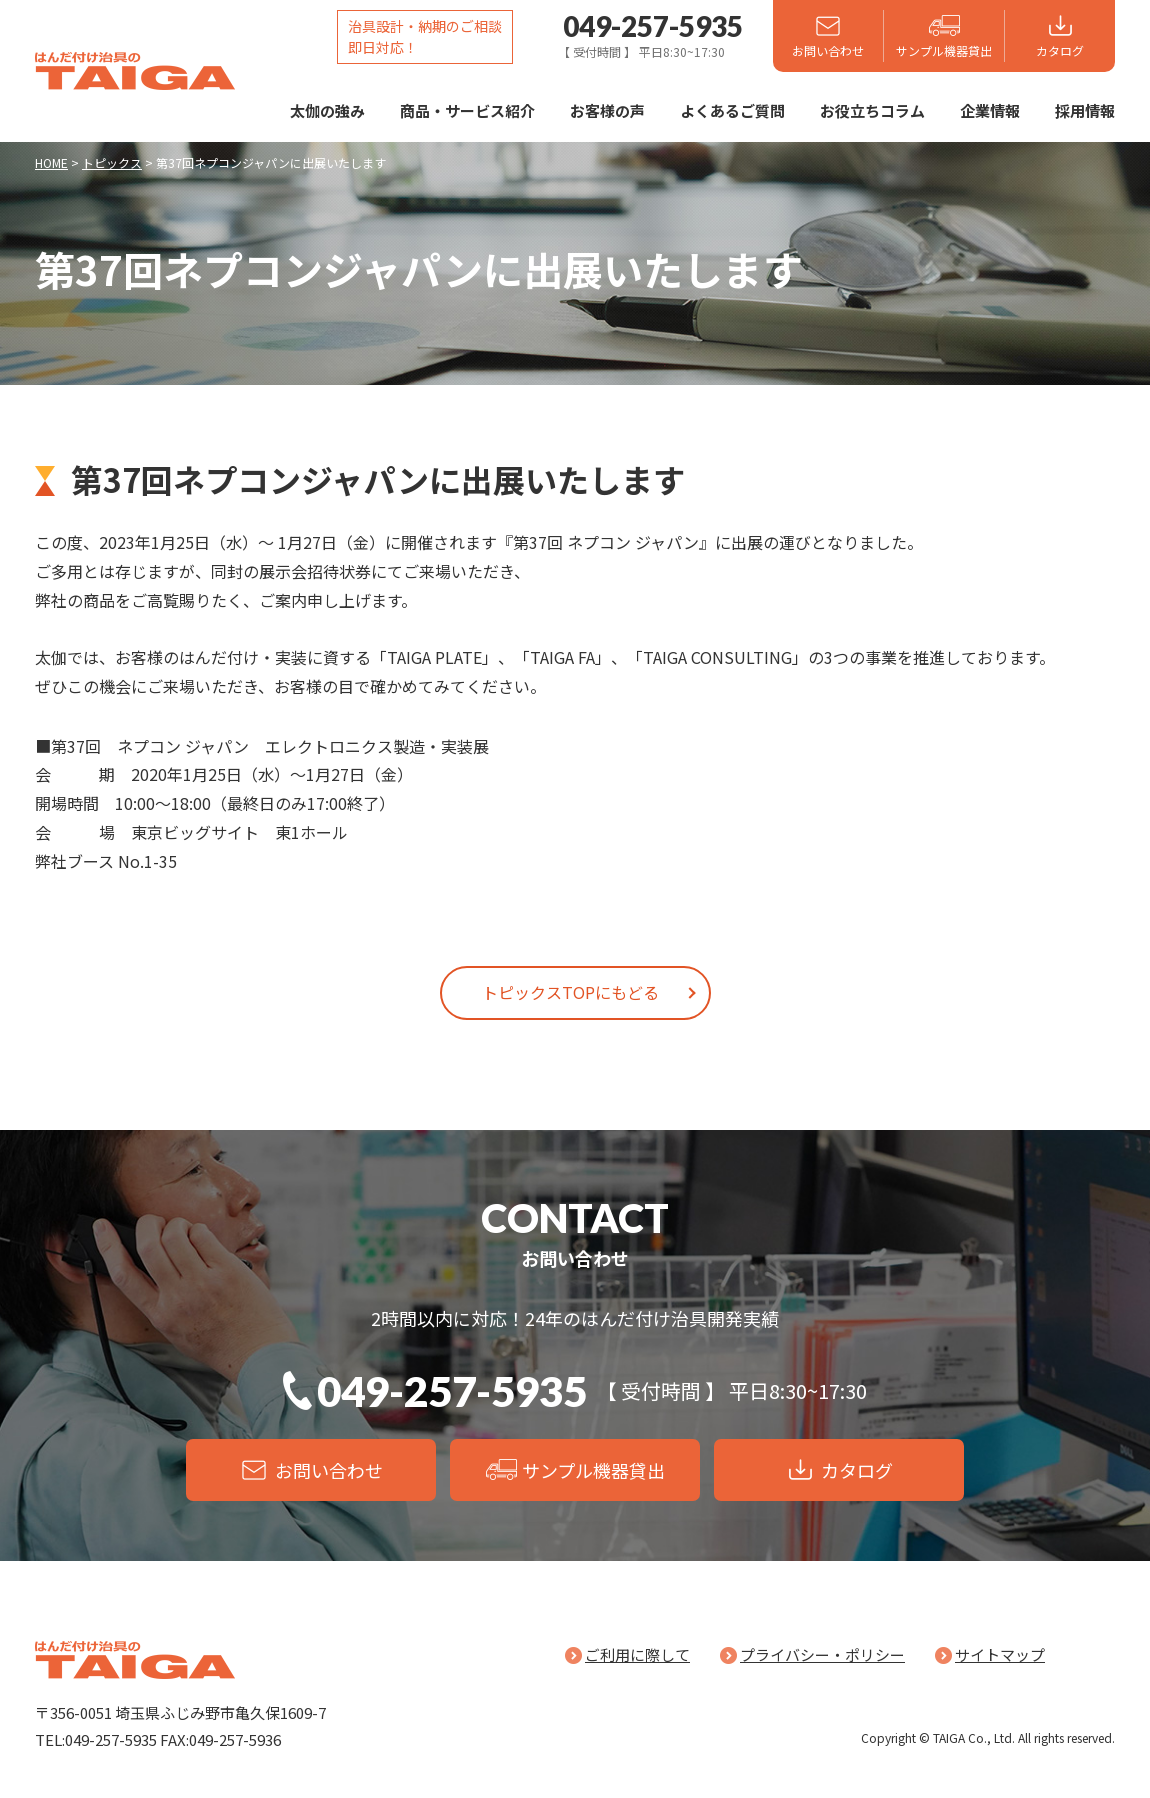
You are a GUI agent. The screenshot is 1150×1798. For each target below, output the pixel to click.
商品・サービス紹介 (467, 110)
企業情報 (990, 110)
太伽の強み (327, 110)
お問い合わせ (828, 50)
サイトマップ (1000, 1654)
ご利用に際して (637, 1654)
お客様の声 (607, 110)
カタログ (1060, 50)
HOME (51, 162)
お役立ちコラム (872, 110)
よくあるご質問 (732, 110)
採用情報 (1085, 110)
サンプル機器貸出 (944, 50)
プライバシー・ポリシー (822, 1654)
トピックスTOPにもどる (570, 992)
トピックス (112, 162)
